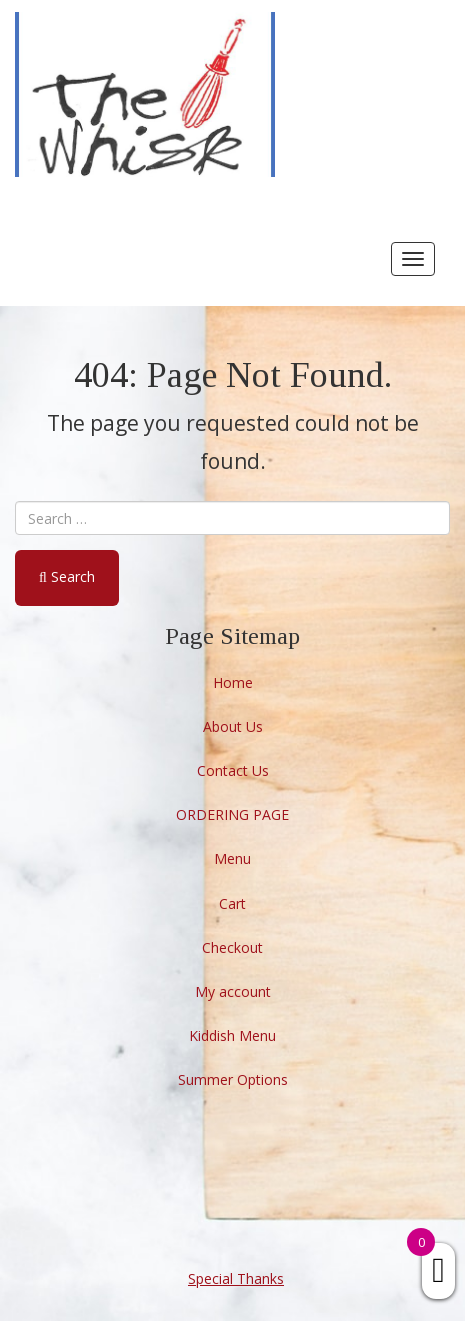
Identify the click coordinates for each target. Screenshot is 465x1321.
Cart (232, 903)
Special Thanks (236, 1278)
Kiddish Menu (232, 1035)
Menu (232, 858)
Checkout (232, 947)
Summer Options (233, 1079)
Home (233, 682)
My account (233, 991)
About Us (233, 726)
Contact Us (233, 770)
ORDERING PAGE (232, 814)
